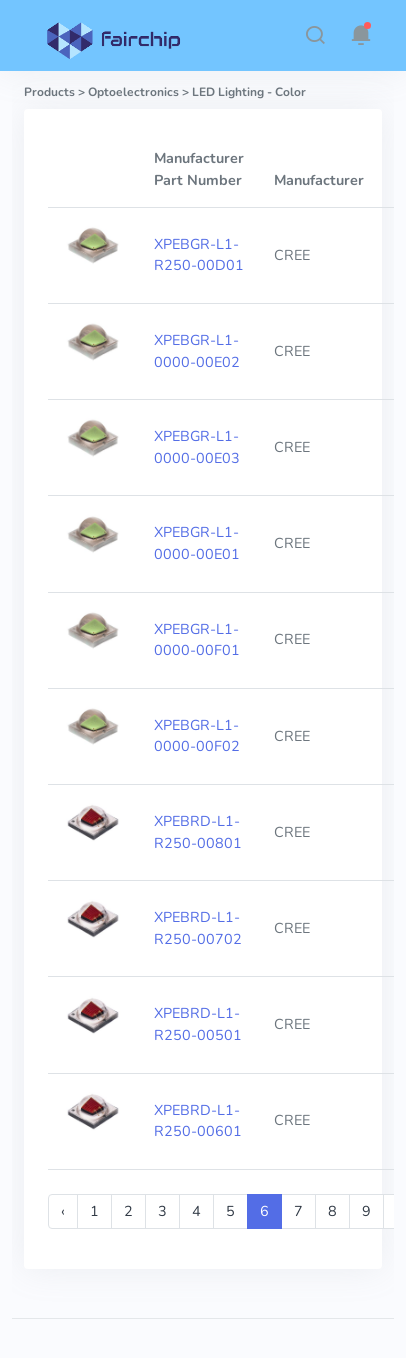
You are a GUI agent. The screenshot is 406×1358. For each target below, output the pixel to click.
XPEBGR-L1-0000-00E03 (197, 447)
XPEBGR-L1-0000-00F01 (197, 640)
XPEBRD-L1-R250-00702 (198, 928)
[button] (315, 35)
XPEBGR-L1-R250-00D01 (199, 255)
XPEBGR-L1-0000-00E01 (197, 543)
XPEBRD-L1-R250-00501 (198, 1024)
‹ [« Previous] (63, 1211)
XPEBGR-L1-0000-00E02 (197, 351)
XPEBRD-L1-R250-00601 (198, 1121)
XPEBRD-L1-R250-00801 (198, 832)
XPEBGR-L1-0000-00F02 (197, 736)
